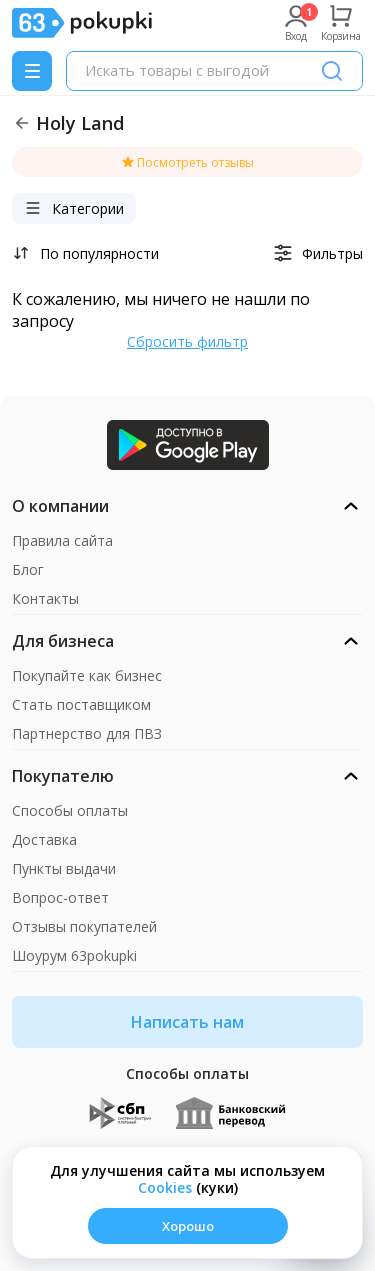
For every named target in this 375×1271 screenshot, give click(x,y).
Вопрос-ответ (60, 897)
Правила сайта (62, 540)
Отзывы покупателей (84, 926)
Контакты (45, 598)
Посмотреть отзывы (187, 162)
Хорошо (188, 1226)
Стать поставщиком (81, 704)
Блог (28, 569)
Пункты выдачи (64, 868)
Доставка (44, 839)
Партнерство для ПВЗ (87, 733)
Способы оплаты (70, 810)
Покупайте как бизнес (87, 675)
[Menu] (32, 71)
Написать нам (187, 1022)
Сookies (165, 1187)
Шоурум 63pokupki (74, 955)
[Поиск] (332, 71)
